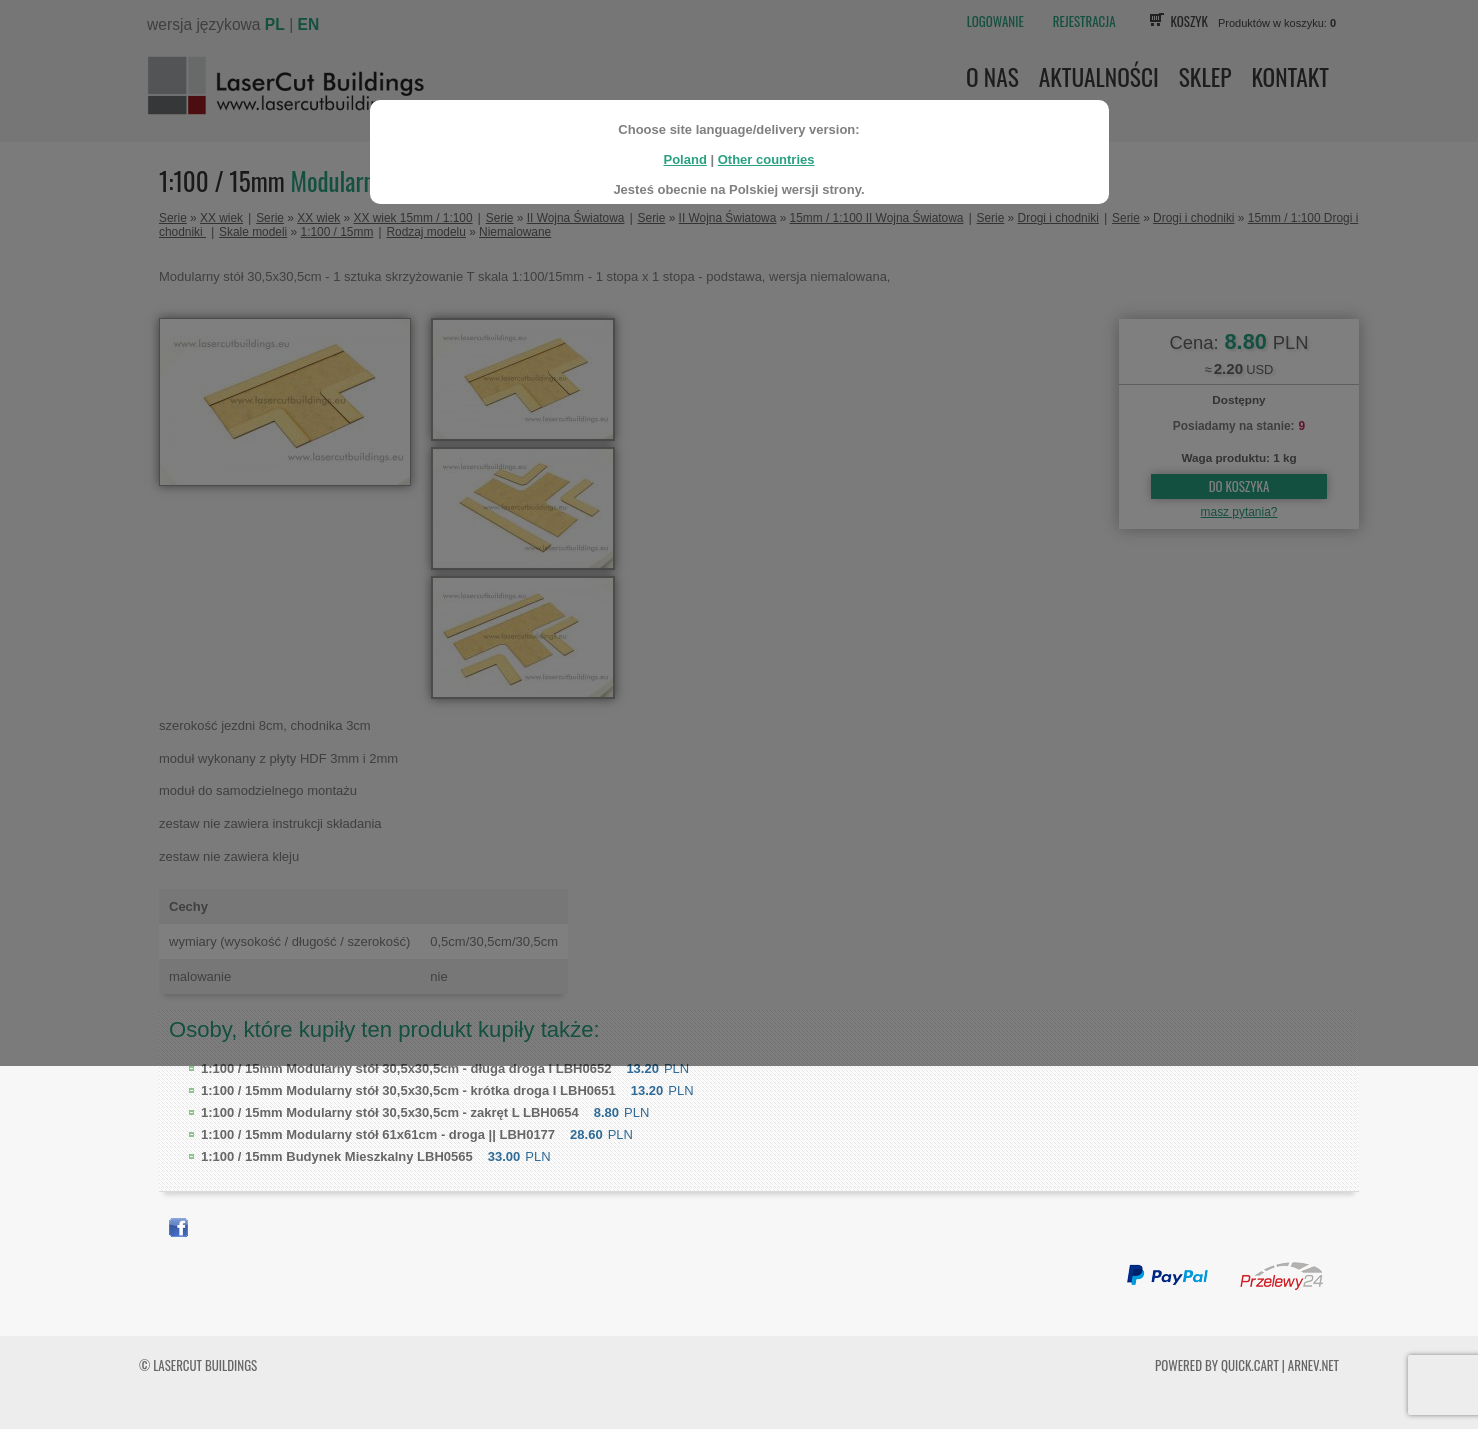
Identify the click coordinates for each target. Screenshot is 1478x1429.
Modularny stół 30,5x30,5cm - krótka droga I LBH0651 (408, 1090)
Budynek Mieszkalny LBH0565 (337, 1156)
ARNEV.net (1313, 1365)
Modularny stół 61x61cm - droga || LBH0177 (378, 1134)
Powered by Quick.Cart (1217, 1365)
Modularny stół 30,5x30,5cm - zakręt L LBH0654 (390, 1112)
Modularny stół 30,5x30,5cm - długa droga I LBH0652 (406, 1068)
